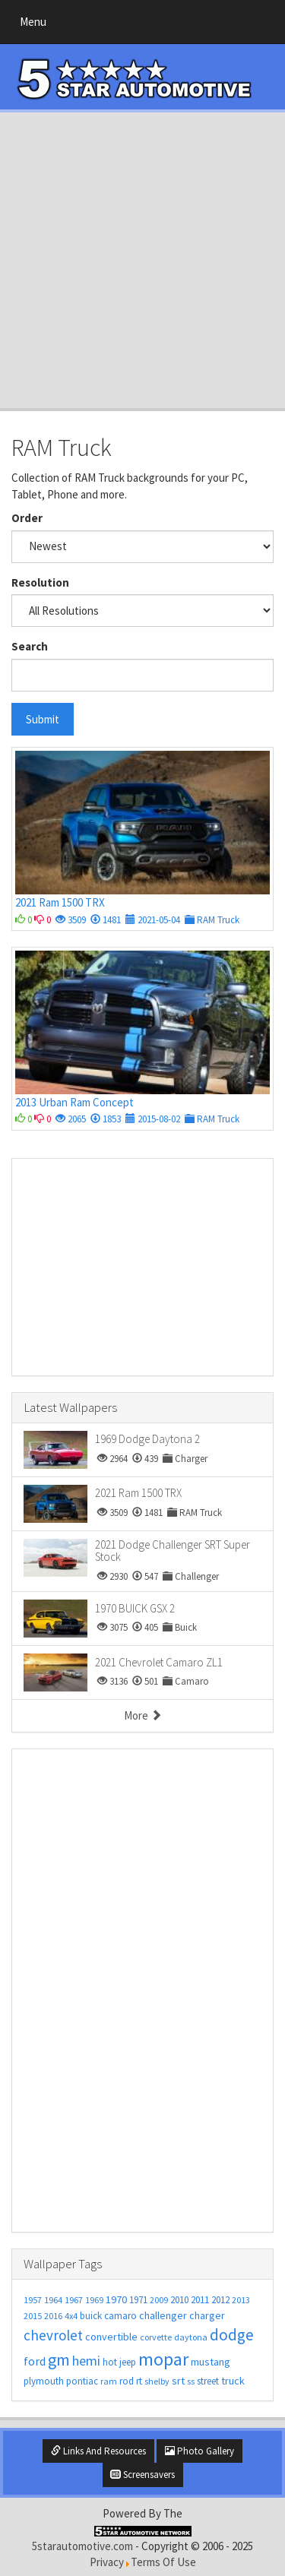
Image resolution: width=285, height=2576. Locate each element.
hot (110, 2362)
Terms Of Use (163, 2562)
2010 (179, 2299)
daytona (190, 2337)
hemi (86, 2360)
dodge (232, 2334)
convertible (111, 2336)
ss (191, 2381)
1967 (74, 2299)
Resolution (40, 582)
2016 (53, 2315)
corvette (156, 2337)
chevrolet (53, 2335)
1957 (33, 2299)
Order (27, 518)
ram (108, 2381)
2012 (220, 2299)
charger (207, 2315)
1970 (116, 2299)
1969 (94, 2299)
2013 (241, 2299)
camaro (120, 2315)
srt (178, 2381)
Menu (37, 25)
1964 (53, 2299)
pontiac (82, 2381)
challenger (163, 2315)
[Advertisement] (142, 260)
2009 (159, 2299)
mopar (163, 2359)
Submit (42, 719)
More (143, 1715)
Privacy (107, 2562)
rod (126, 2381)
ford (35, 2361)
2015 (33, 2315)
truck (233, 2381)
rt (139, 2381)
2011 (200, 2299)
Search (29, 646)
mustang (210, 2362)
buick (91, 2315)
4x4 (71, 2315)
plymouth (44, 2381)
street (208, 2381)
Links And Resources (98, 2451)
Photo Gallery (199, 2451)
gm (59, 2359)
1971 (138, 2299)
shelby (156, 2381)
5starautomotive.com (82, 2546)
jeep (127, 2362)
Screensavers (143, 2474)
